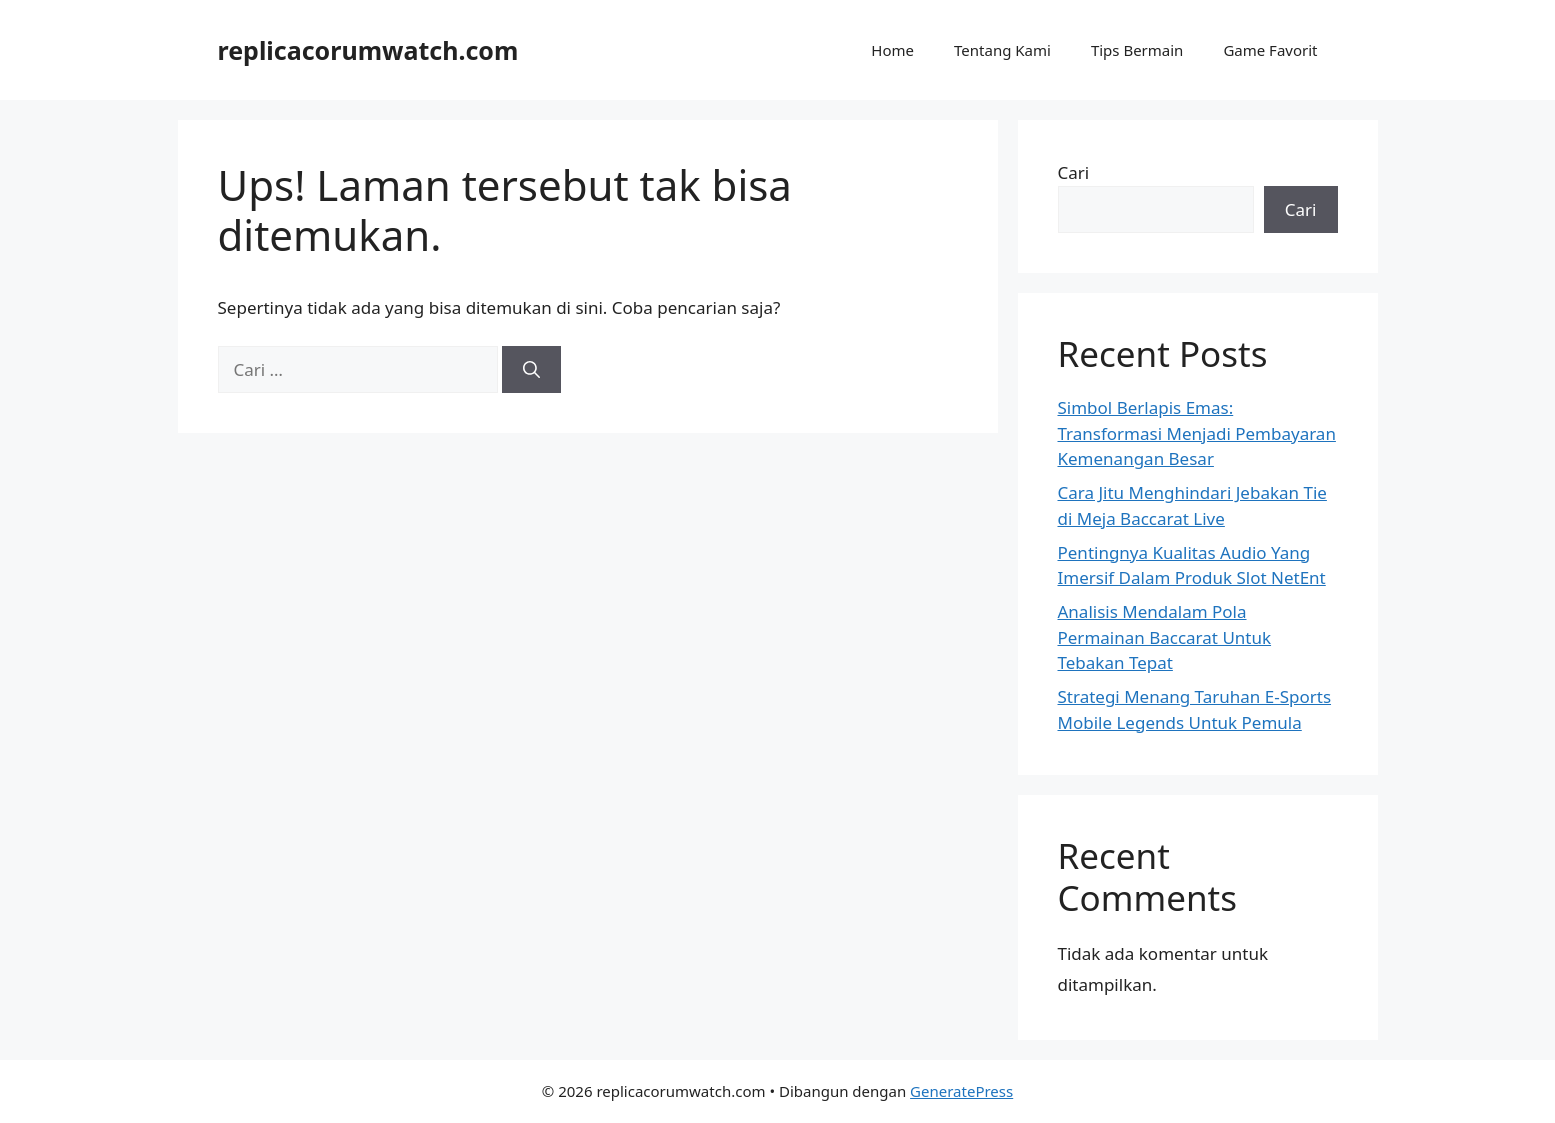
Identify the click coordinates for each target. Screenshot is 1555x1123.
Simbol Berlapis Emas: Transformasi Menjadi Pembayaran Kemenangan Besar (1197, 433)
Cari (1074, 172)
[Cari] (531, 370)
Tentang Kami (1002, 50)
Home (892, 50)
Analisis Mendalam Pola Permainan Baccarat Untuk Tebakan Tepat (1165, 637)
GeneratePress (961, 1091)
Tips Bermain (1137, 50)
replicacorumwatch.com (368, 50)
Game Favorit (1270, 50)
